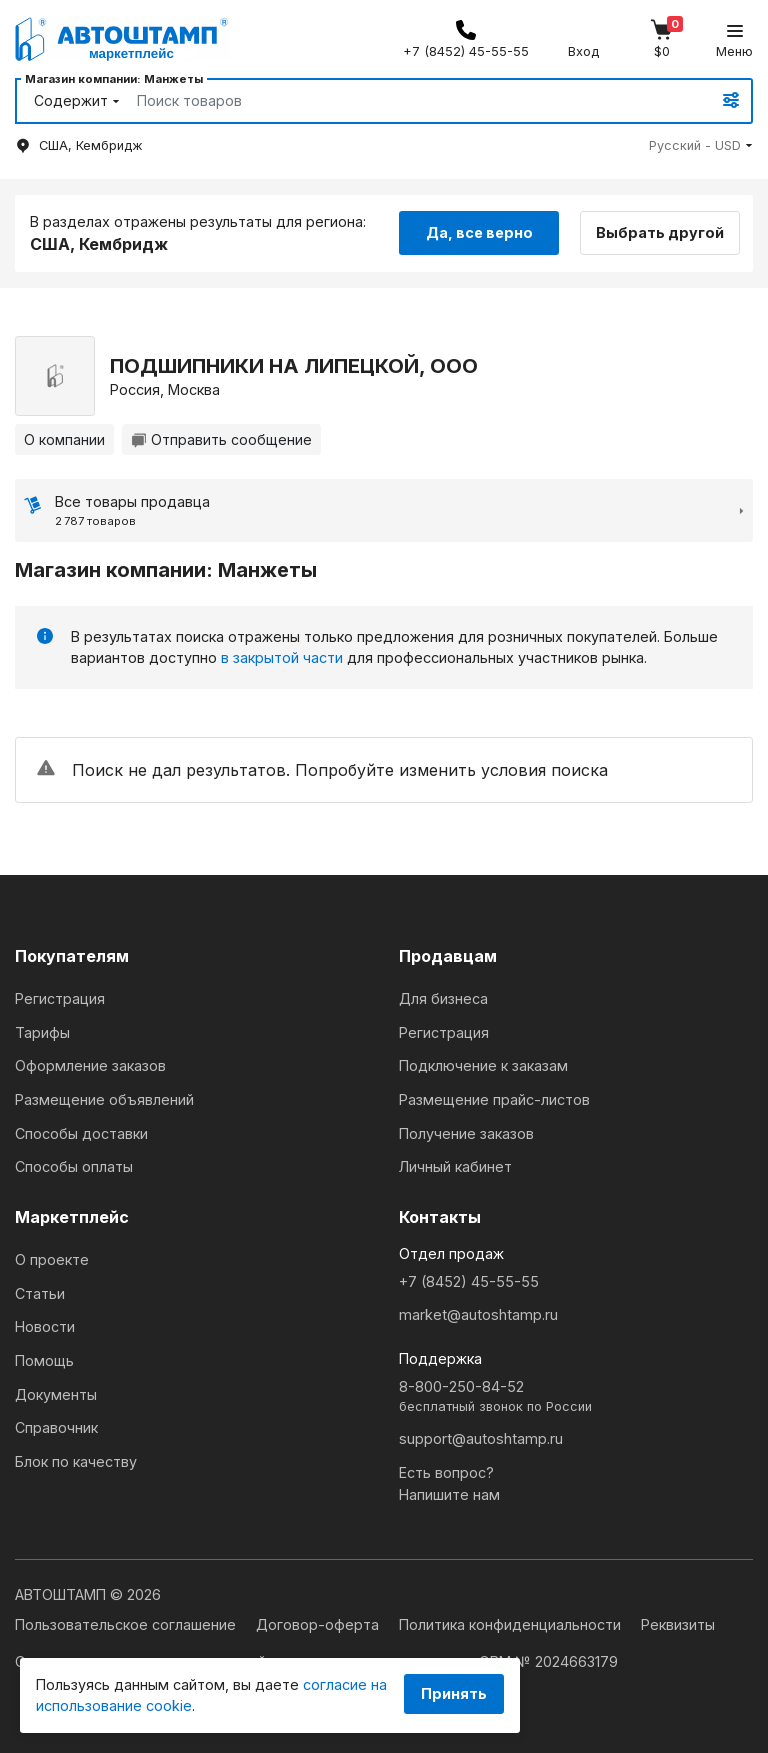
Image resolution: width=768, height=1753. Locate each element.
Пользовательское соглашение (127, 1624)
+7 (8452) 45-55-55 (469, 1281)
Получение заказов (466, 1133)
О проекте (52, 1259)
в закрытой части (282, 657)
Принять (454, 1693)
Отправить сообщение (221, 439)
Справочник (56, 1427)
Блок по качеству (76, 1461)
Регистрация (60, 998)
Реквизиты (678, 1624)
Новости (45, 1326)
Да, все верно (479, 232)
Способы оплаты (74, 1166)
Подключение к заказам (483, 1065)
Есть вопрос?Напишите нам (449, 1483)
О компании (64, 439)
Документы (56, 1394)
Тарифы (42, 1032)
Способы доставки (81, 1133)
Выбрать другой (660, 232)
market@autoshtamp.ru (478, 1314)
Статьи (40, 1293)
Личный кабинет (455, 1166)
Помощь (44, 1360)
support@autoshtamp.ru (481, 1438)
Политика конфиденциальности (512, 1624)
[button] (701, 145)
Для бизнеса (443, 998)
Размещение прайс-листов (494, 1099)
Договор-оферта (319, 1624)
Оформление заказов (90, 1065)
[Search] (401, 101)
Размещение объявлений (104, 1099)
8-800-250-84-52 (576, 1397)
